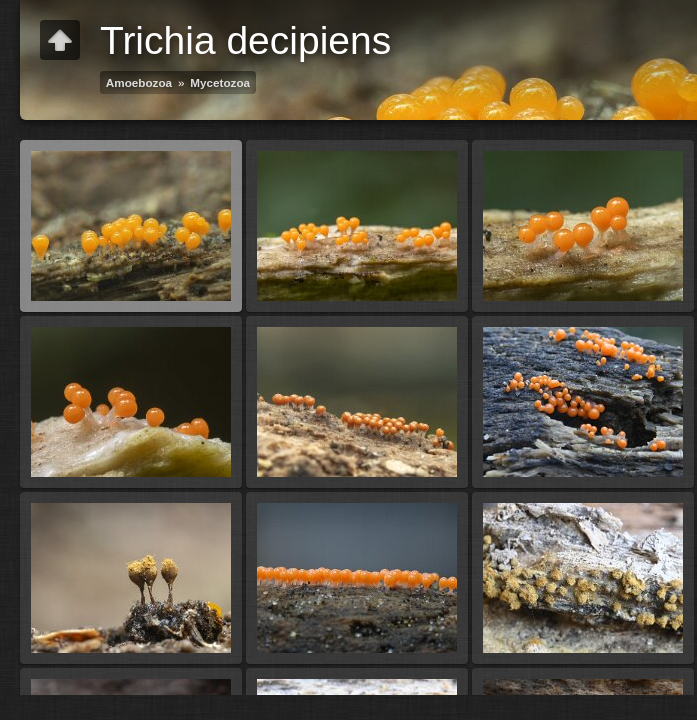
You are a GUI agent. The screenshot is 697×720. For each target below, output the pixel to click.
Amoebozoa (139, 82)
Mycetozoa (220, 82)
